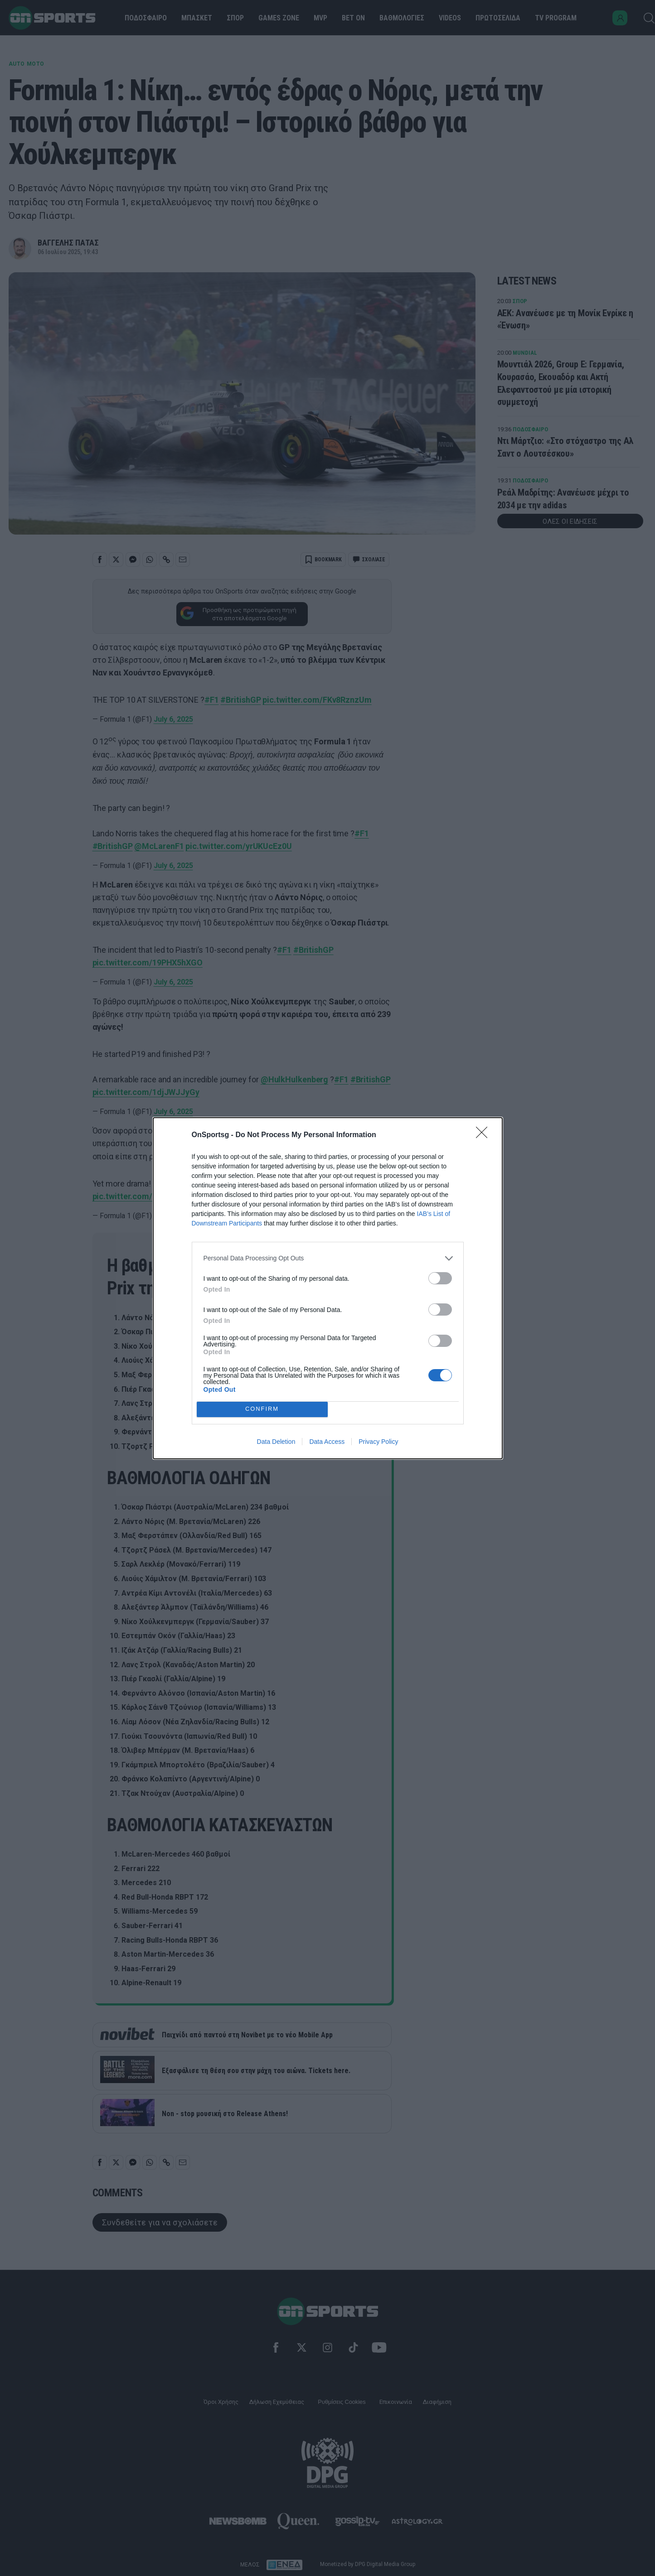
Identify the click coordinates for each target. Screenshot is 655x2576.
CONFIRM (262, 1409)
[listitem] (328, 1258)
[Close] (484, 1135)
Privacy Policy (378, 1441)
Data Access (326, 1441)
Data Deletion (276, 1441)
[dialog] (327, 1288)
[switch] (440, 1278)
